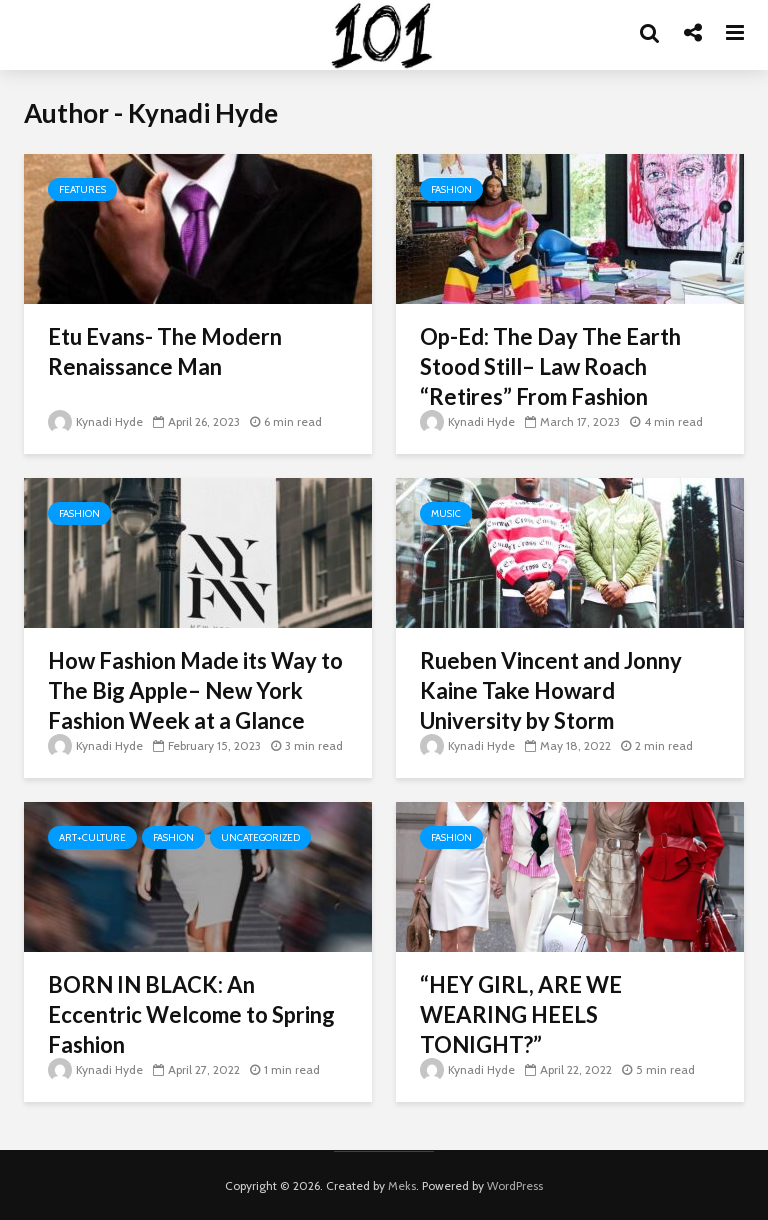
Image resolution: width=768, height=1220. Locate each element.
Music (446, 513)
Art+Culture (92, 837)
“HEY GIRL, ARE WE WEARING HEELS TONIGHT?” (521, 1014)
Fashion (451, 189)
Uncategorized (260, 837)
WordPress (515, 1185)
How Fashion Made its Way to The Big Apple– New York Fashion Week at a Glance (195, 690)
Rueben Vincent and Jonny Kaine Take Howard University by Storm (551, 690)
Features (82, 189)
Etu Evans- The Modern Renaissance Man (165, 351)
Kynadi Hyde (95, 421)
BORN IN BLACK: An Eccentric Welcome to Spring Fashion (191, 1014)
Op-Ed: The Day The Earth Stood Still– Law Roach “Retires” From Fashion (550, 366)
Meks (402, 1185)
